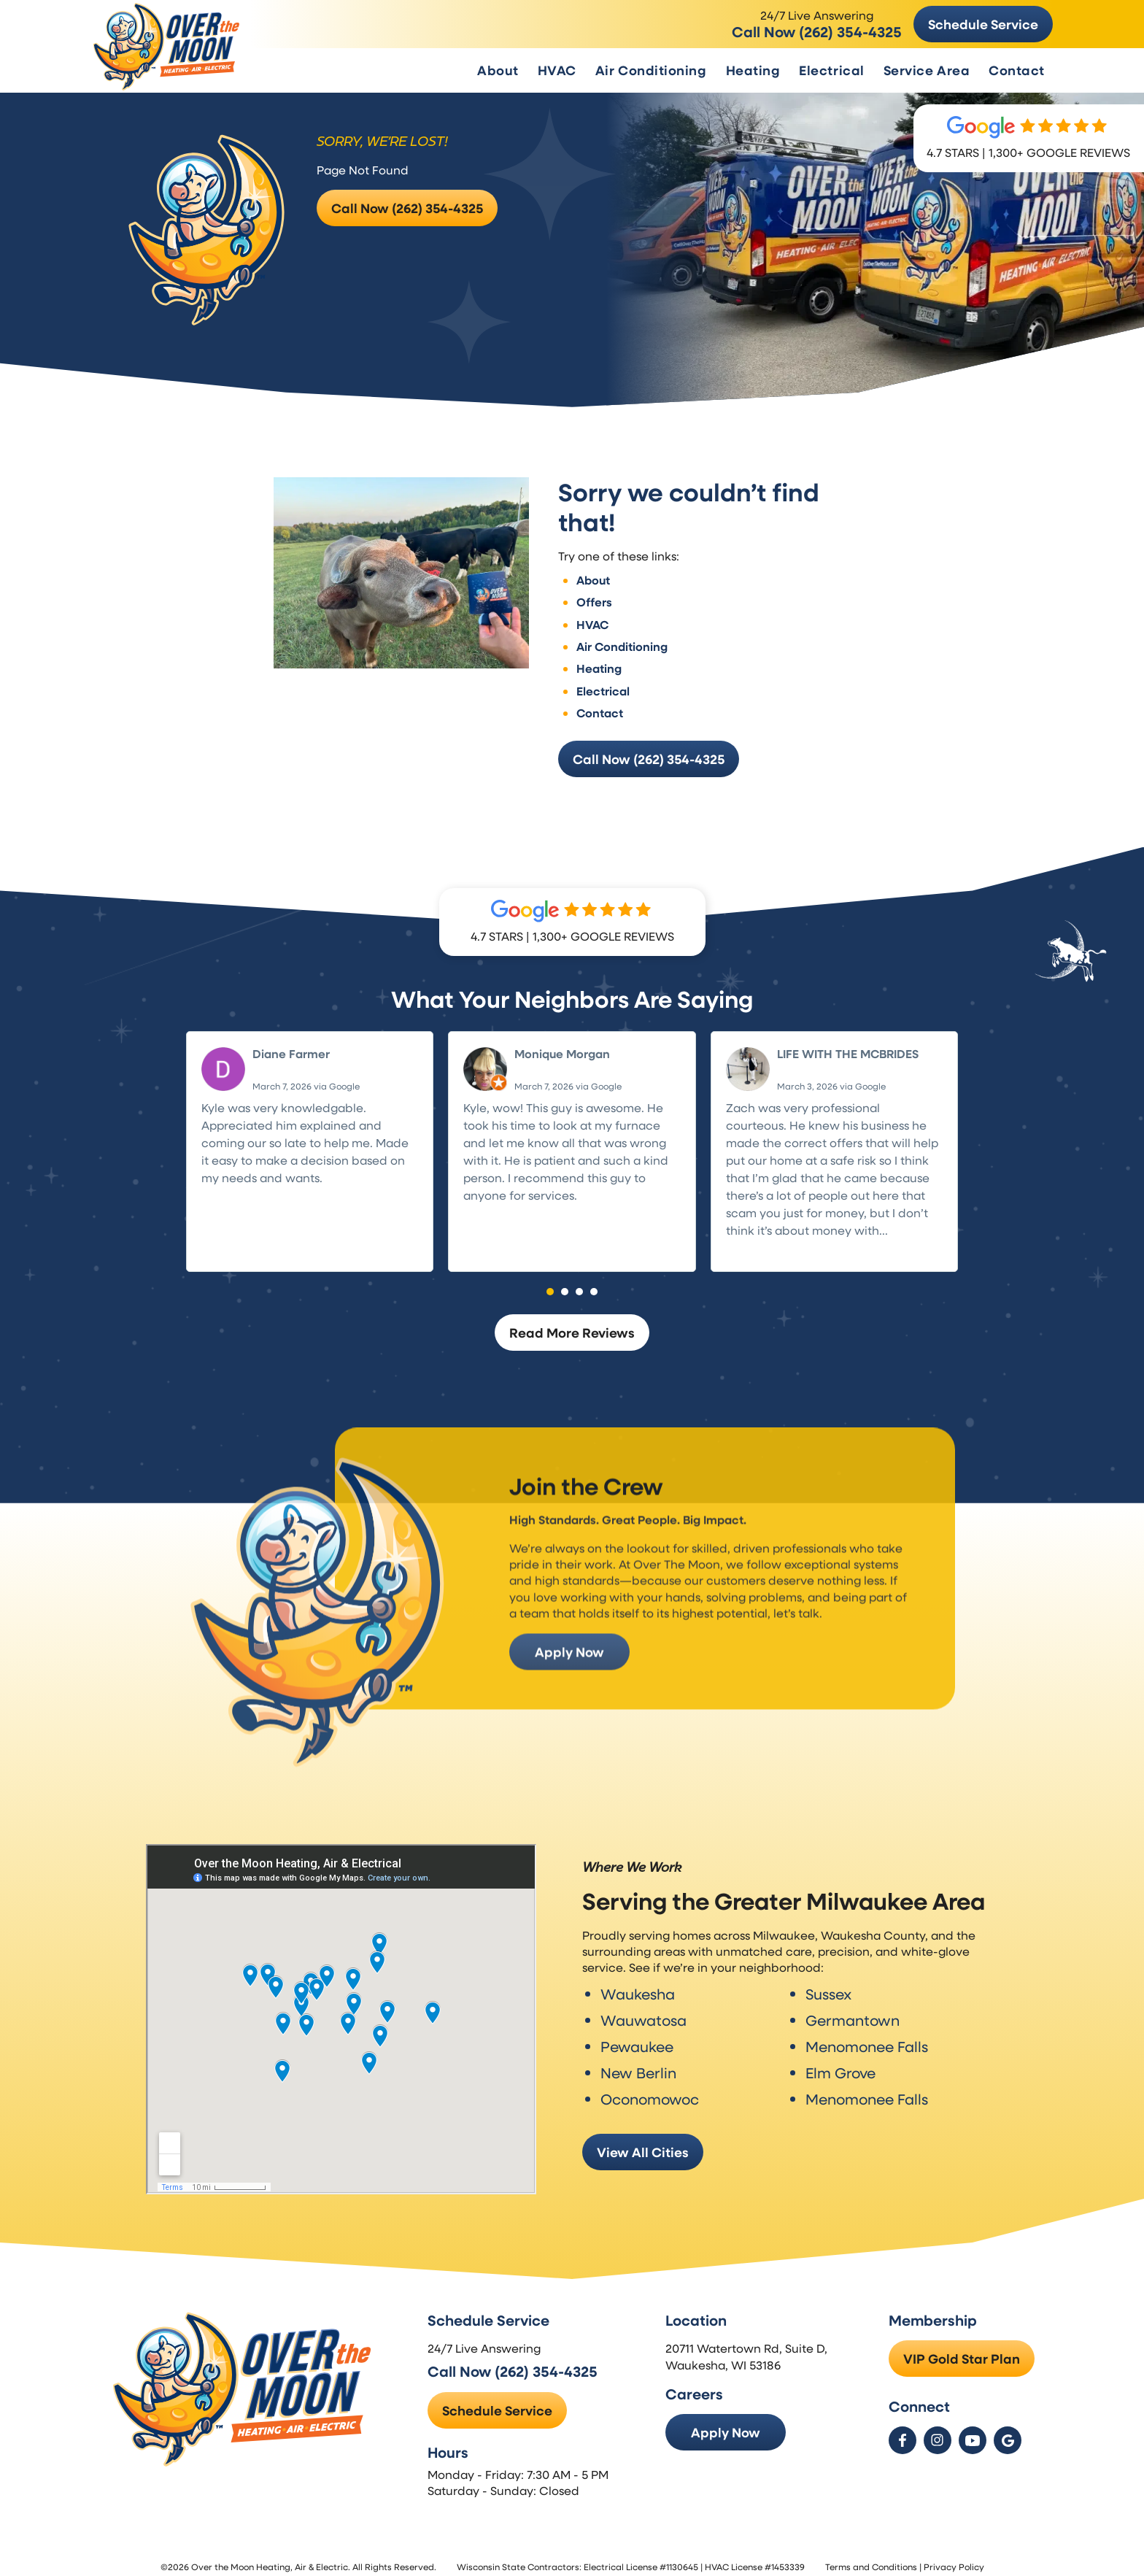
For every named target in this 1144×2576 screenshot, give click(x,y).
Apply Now (567, 1674)
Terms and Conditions (871, 2558)
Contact (1017, 70)
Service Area (927, 70)
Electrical (831, 70)
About (498, 70)
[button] (550, 1281)
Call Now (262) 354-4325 (817, 31)
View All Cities (643, 2139)
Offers (594, 592)
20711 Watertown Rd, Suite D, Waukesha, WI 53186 (748, 2348)
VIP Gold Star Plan (961, 2350)
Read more (757, 1238)
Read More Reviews (572, 1321)
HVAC (557, 70)
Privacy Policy (954, 2558)
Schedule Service (983, 24)
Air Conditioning (651, 70)
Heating (753, 70)
